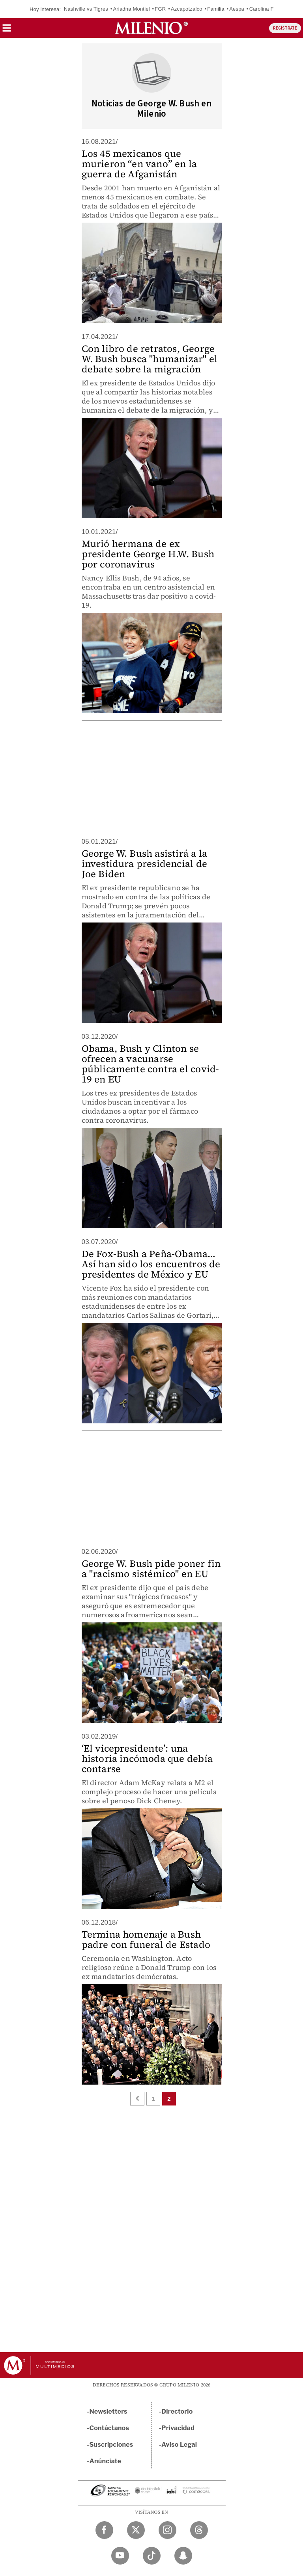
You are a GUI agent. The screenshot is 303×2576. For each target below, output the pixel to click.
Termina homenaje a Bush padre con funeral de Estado (146, 1939)
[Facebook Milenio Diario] (104, 2530)
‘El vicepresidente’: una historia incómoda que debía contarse (147, 1758)
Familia (215, 9)
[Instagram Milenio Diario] (167, 2530)
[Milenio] (151, 28)
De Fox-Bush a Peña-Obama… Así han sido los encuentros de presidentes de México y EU (151, 1264)
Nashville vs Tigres (86, 9)
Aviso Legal (179, 2444)
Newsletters (108, 2411)
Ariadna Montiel (131, 9)
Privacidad (178, 2428)
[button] (6, 30)
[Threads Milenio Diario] (199, 2530)
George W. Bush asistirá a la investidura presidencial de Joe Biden (145, 863)
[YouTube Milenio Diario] (120, 2556)
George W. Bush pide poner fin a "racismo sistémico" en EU (151, 1568)
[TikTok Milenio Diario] (152, 2556)
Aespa (236, 9)
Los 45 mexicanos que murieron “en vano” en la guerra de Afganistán (139, 163)
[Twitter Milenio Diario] (136, 2530)
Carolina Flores (267, 9)
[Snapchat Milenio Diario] (183, 2556)
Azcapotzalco (186, 9)
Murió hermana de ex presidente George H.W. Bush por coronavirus (148, 554)
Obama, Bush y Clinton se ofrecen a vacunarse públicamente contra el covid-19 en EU (150, 1064)
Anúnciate (105, 2461)
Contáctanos (109, 2428)
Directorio (177, 2411)
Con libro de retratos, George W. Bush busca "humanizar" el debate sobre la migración (150, 359)
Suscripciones (111, 2444)
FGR (160, 9)
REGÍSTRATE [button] (285, 28)
